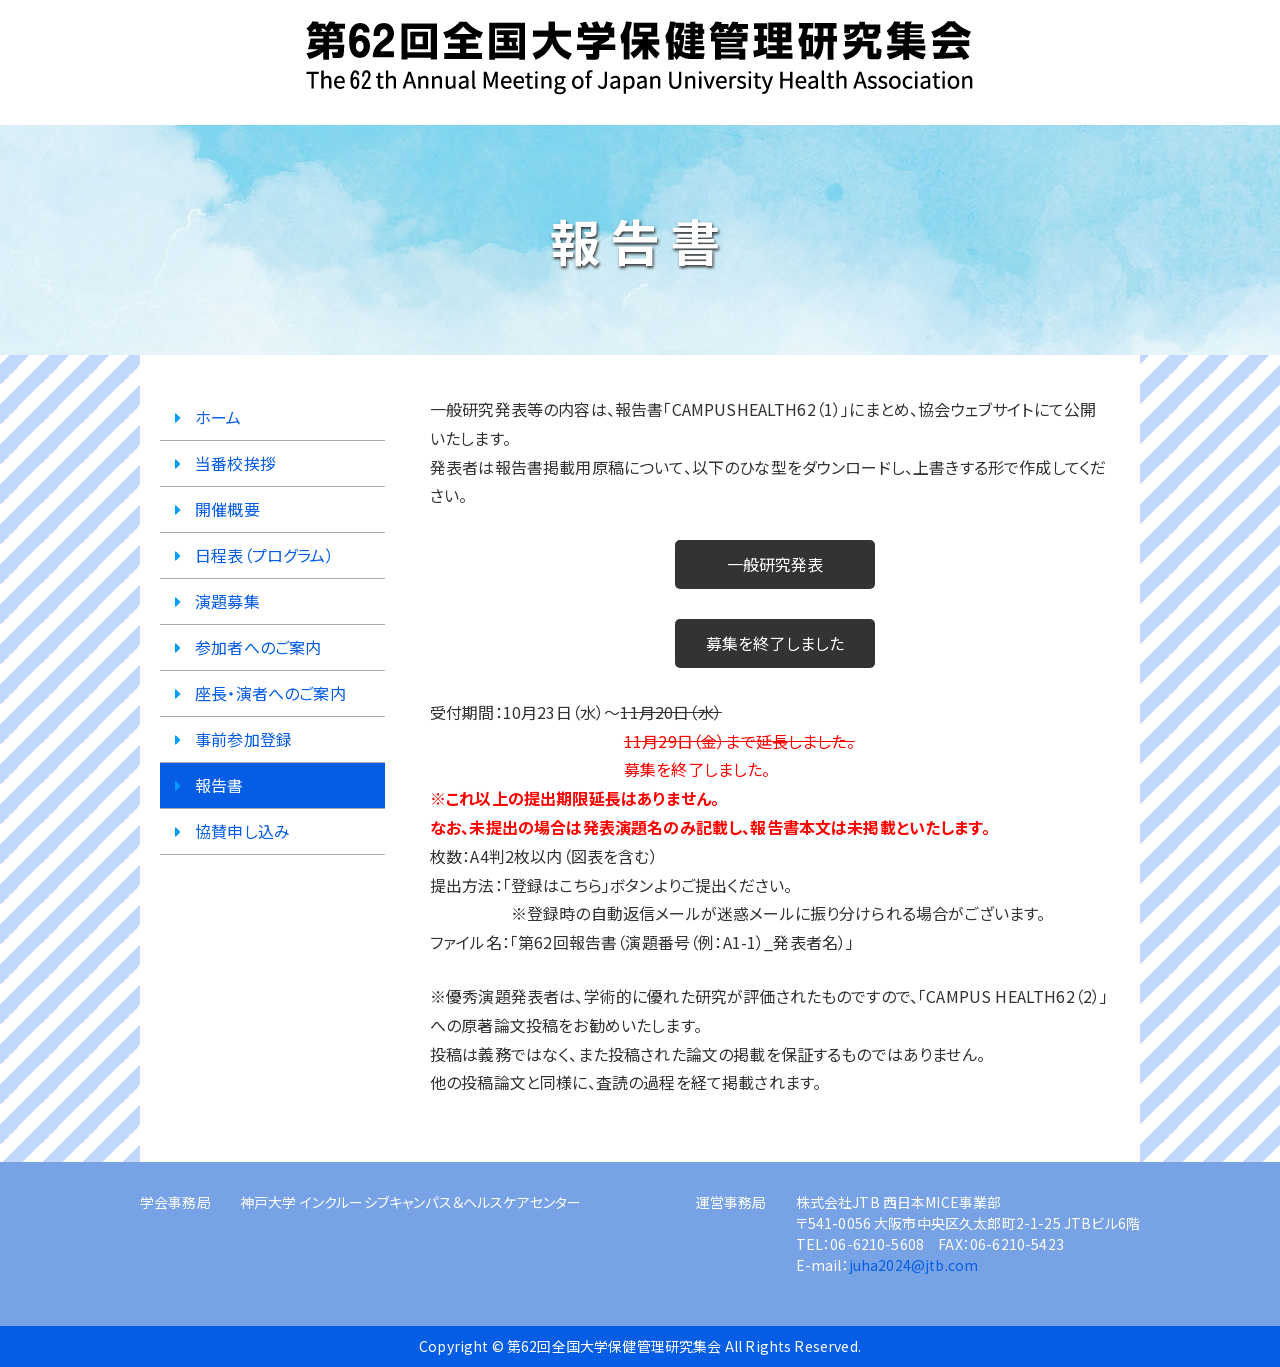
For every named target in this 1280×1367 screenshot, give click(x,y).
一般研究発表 (775, 564)
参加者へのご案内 (258, 647)
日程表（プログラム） (264, 555)
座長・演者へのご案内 (270, 693)
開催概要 (227, 509)
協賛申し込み (242, 831)
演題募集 (227, 601)
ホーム (218, 417)
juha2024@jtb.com (914, 1265)
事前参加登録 (243, 739)
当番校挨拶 (235, 463)
